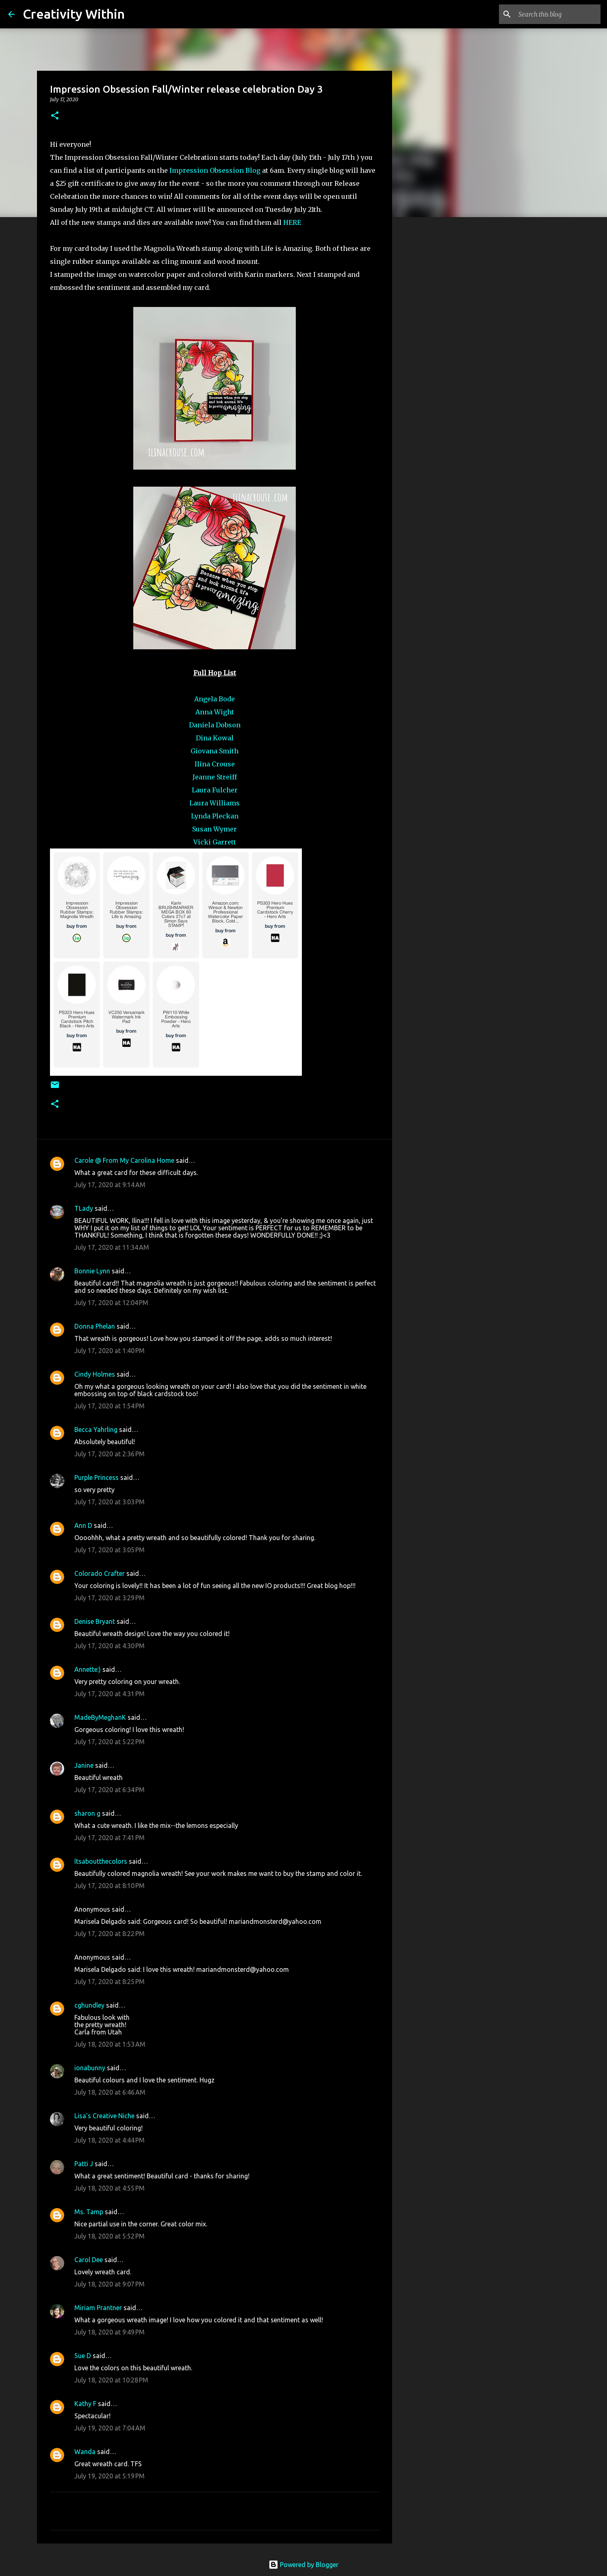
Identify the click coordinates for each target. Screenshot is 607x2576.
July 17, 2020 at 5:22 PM (109, 1741)
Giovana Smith (214, 751)
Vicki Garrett (214, 842)
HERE (292, 222)
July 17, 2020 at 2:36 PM (109, 1454)
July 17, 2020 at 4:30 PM (109, 1645)
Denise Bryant (94, 1621)
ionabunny (89, 2067)
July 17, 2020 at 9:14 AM (109, 1184)
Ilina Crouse (215, 764)
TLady (83, 1208)
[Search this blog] (557, 14)
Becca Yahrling (95, 1429)
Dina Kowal (215, 738)
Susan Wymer (214, 829)
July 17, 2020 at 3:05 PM (109, 1549)
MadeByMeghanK (100, 1717)
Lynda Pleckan (214, 816)
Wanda (84, 2451)
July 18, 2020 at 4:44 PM (109, 2140)
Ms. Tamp (88, 2211)
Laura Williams (214, 803)
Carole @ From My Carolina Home (124, 1160)
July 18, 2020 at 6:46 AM (109, 2092)
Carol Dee (88, 2259)
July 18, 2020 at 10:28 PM (111, 2380)
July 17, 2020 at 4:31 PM (109, 1693)
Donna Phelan (94, 1326)
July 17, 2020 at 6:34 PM (109, 1789)
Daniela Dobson (215, 725)
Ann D (83, 1525)
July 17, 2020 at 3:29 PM (109, 1597)
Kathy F (85, 2403)
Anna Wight (214, 712)
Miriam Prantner (98, 2307)
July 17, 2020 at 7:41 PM (109, 1837)
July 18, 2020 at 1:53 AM (109, 2044)
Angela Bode (214, 699)
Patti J (83, 2163)
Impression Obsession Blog (215, 170)
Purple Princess (96, 1477)
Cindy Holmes (94, 1374)
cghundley (89, 2005)
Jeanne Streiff (215, 777)
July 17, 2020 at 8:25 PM (109, 1981)
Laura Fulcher (215, 790)
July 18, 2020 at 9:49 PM (109, 2332)
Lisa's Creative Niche (104, 2115)
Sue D (82, 2355)
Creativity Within (74, 14)
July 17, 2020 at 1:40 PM (109, 1350)
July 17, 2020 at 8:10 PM (109, 1885)
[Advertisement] (434, 351)
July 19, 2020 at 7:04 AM (109, 2428)
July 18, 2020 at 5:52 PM (109, 2236)
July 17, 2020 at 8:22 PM (109, 1933)
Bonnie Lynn (92, 1271)
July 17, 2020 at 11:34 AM (111, 1247)
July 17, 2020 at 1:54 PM (109, 1406)
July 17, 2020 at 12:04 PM (111, 1302)
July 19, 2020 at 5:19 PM (109, 2476)
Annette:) (87, 1669)
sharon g (87, 1813)
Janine (83, 1765)
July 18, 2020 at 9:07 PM (109, 2284)
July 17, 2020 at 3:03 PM (109, 1502)
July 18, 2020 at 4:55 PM (109, 2188)
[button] (55, 116)
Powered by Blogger (303, 2564)
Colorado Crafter (99, 1573)
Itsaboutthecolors (100, 1861)
